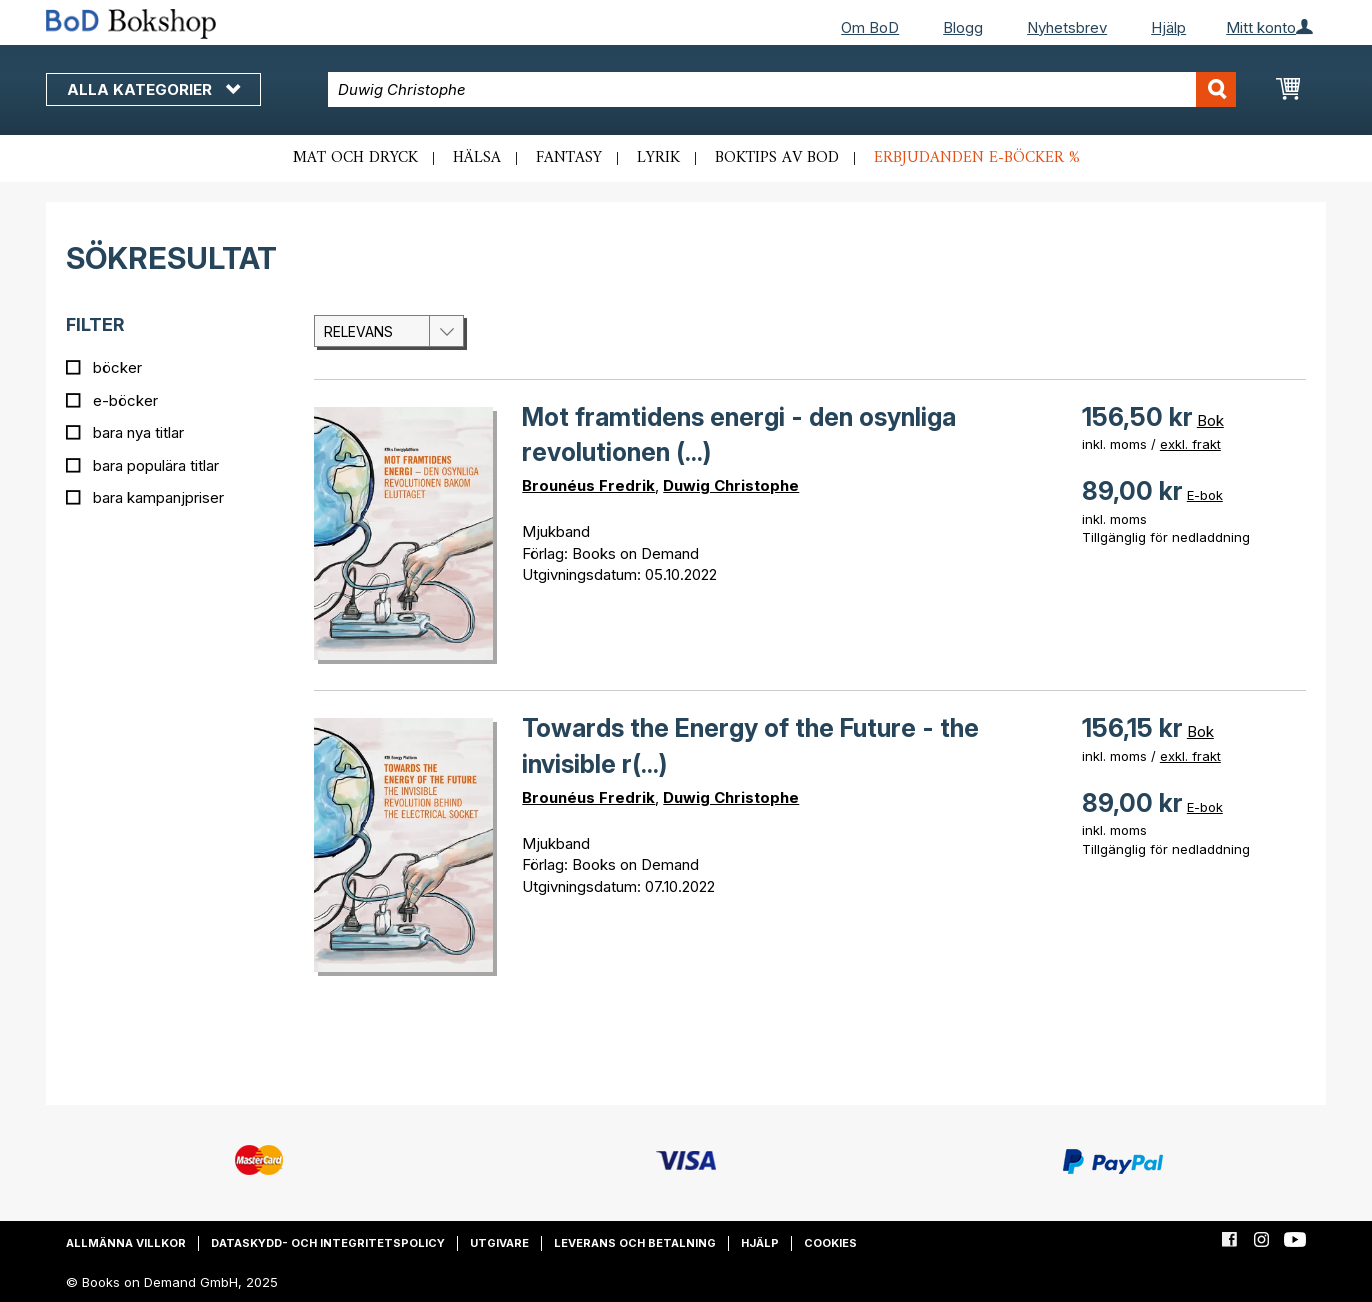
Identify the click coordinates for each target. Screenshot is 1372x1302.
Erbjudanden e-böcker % (977, 158)
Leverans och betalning (635, 1243)
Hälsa (477, 158)
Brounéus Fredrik (588, 485)
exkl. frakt (1190, 444)
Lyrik (658, 158)
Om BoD (870, 27)
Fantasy (569, 158)
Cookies (830, 1243)
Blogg (963, 27)
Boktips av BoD (777, 158)
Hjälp (1168, 27)
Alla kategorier (153, 89)
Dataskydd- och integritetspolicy (328, 1243)
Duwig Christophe (731, 485)
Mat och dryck (355, 158)
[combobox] (782, 89)
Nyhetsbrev (1067, 27)
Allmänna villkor (126, 1243)
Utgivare (499, 1243)
